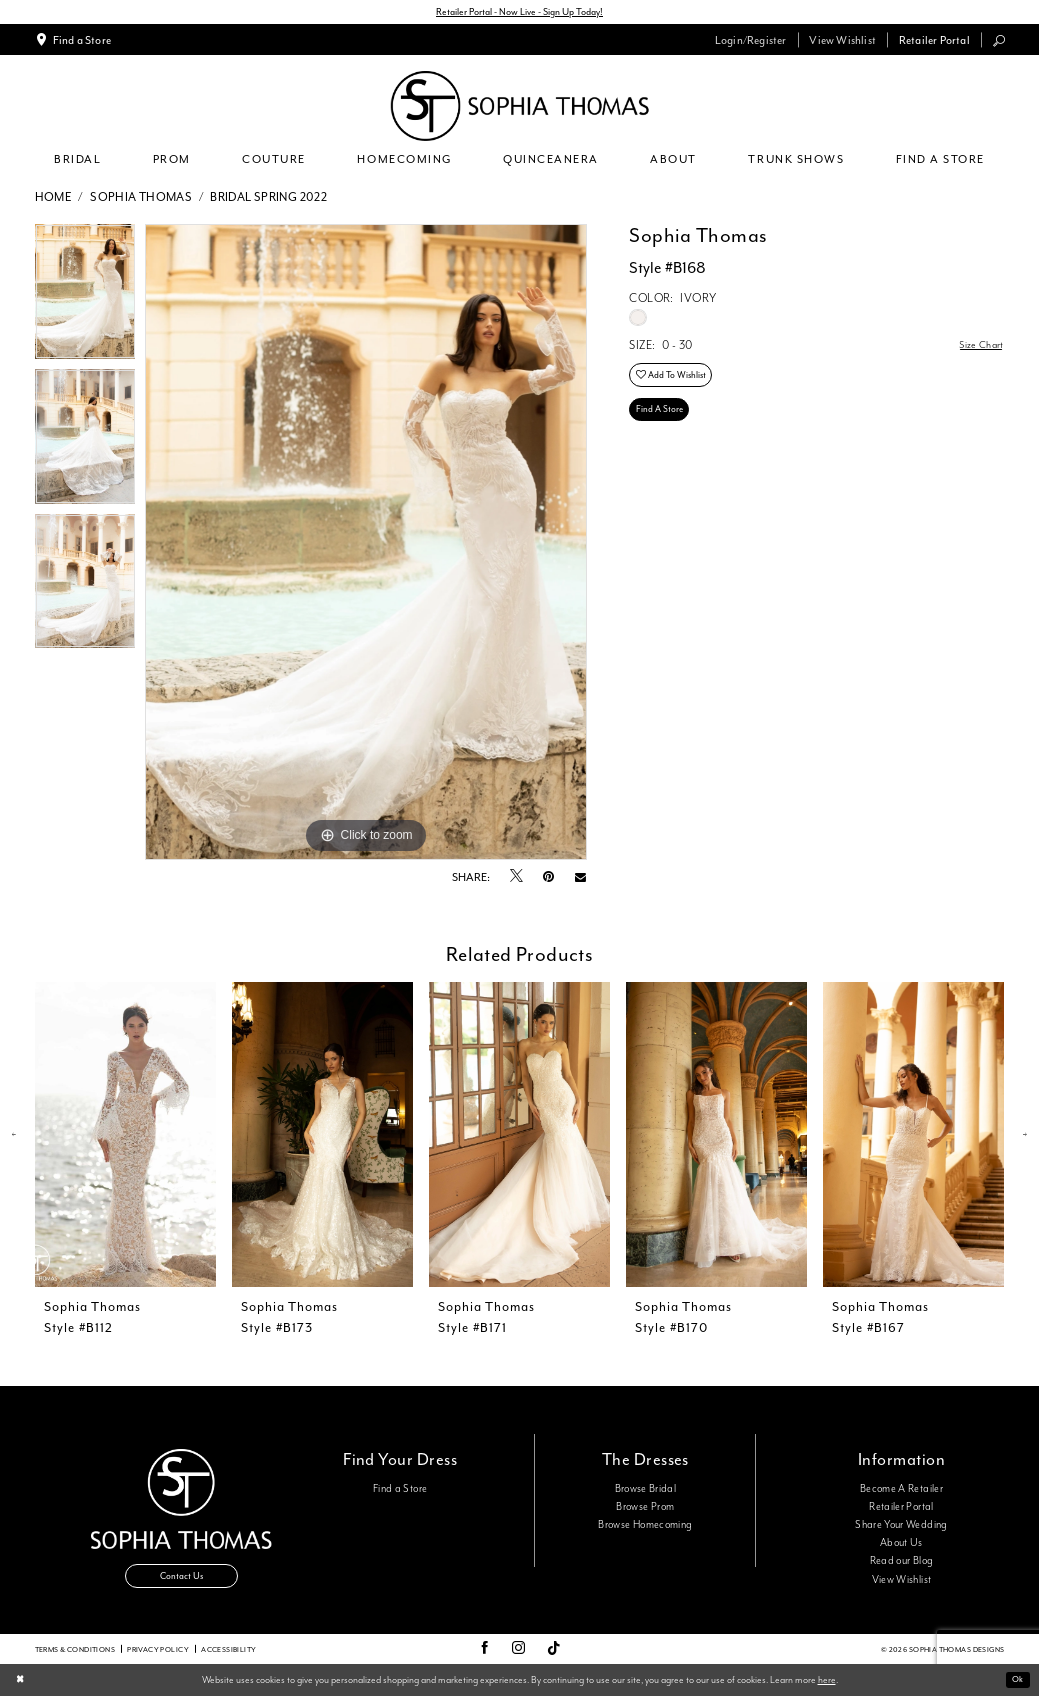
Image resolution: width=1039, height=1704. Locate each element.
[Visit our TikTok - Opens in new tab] (554, 1656)
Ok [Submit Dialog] (1015, 1687)
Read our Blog (902, 1564)
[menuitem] (72, 42)
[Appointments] (72, 42)
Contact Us (182, 1582)
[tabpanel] (85, 299)
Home (54, 199)
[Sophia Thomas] (519, 108)
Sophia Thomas (141, 199)
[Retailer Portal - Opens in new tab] (934, 42)
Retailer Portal (901, 1509)
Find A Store (663, 421)
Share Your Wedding (901, 1527)
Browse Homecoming (645, 1527)
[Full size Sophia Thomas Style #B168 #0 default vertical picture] (366, 545)
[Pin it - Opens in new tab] (548, 879)
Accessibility (228, 1656)
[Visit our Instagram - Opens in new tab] (518, 1657)
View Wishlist (902, 1582)
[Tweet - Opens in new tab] (516, 880)
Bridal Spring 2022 (268, 199)
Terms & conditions (75, 1656)
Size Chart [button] (978, 348)
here (827, 1687)
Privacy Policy (158, 1656)
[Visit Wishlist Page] (842, 42)
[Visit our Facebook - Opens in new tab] (484, 1657)
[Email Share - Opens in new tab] (580, 879)
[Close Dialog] (21, 1688)
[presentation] (126, 1137)
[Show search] (998, 42)
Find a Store (400, 1491)
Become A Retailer (901, 1491)
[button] (750, 42)
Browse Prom (645, 1509)
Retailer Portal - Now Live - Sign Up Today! (519, 13)
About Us (901, 1546)
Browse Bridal (646, 1491)
